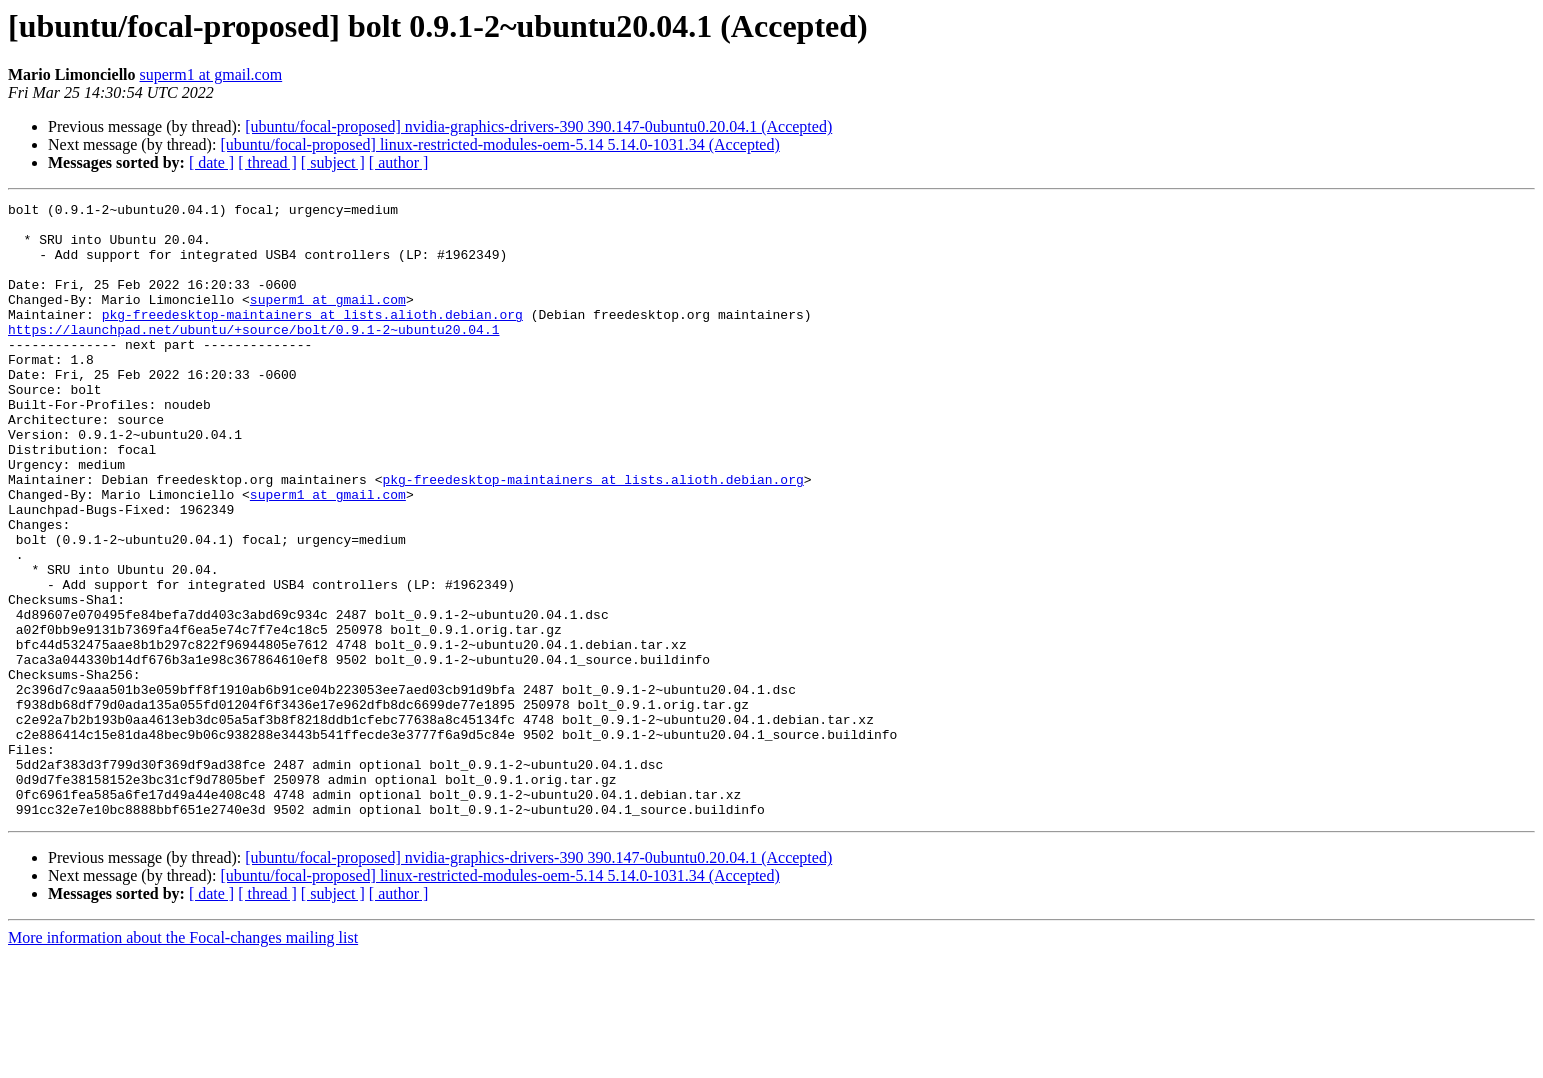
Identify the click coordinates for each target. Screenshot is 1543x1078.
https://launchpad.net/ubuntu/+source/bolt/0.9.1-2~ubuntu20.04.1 (253, 356)
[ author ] (399, 162)
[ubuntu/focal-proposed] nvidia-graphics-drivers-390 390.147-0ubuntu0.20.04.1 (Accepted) (538, 126)
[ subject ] (333, 162)
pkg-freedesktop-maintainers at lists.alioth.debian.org (312, 338)
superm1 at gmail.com (211, 74)
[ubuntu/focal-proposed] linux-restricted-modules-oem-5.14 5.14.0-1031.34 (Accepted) (499, 144)
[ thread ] (267, 162)
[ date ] (211, 162)
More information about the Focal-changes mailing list (183, 1060)
